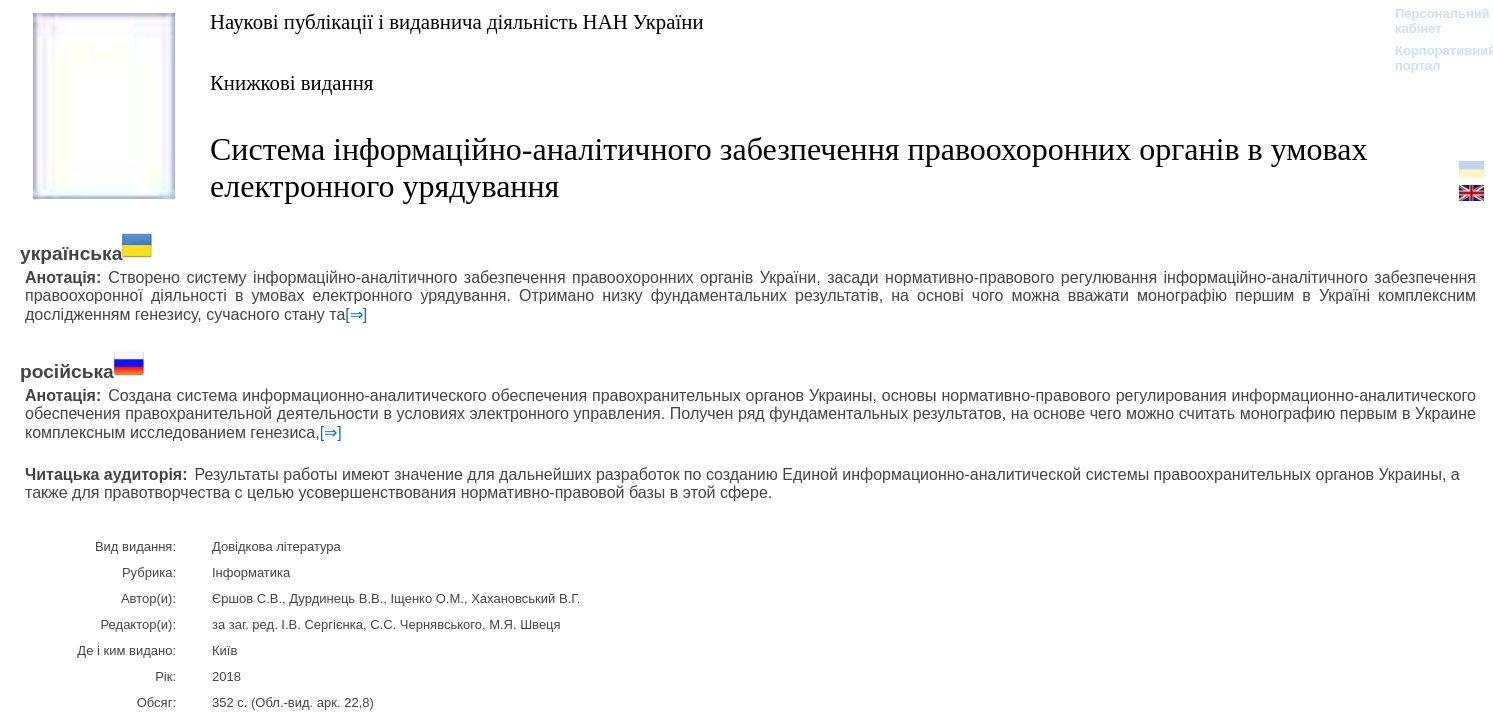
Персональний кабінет (1432, 21)
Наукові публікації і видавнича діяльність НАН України (457, 21)
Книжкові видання (291, 82)
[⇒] (356, 314)
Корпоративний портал (1432, 58)
